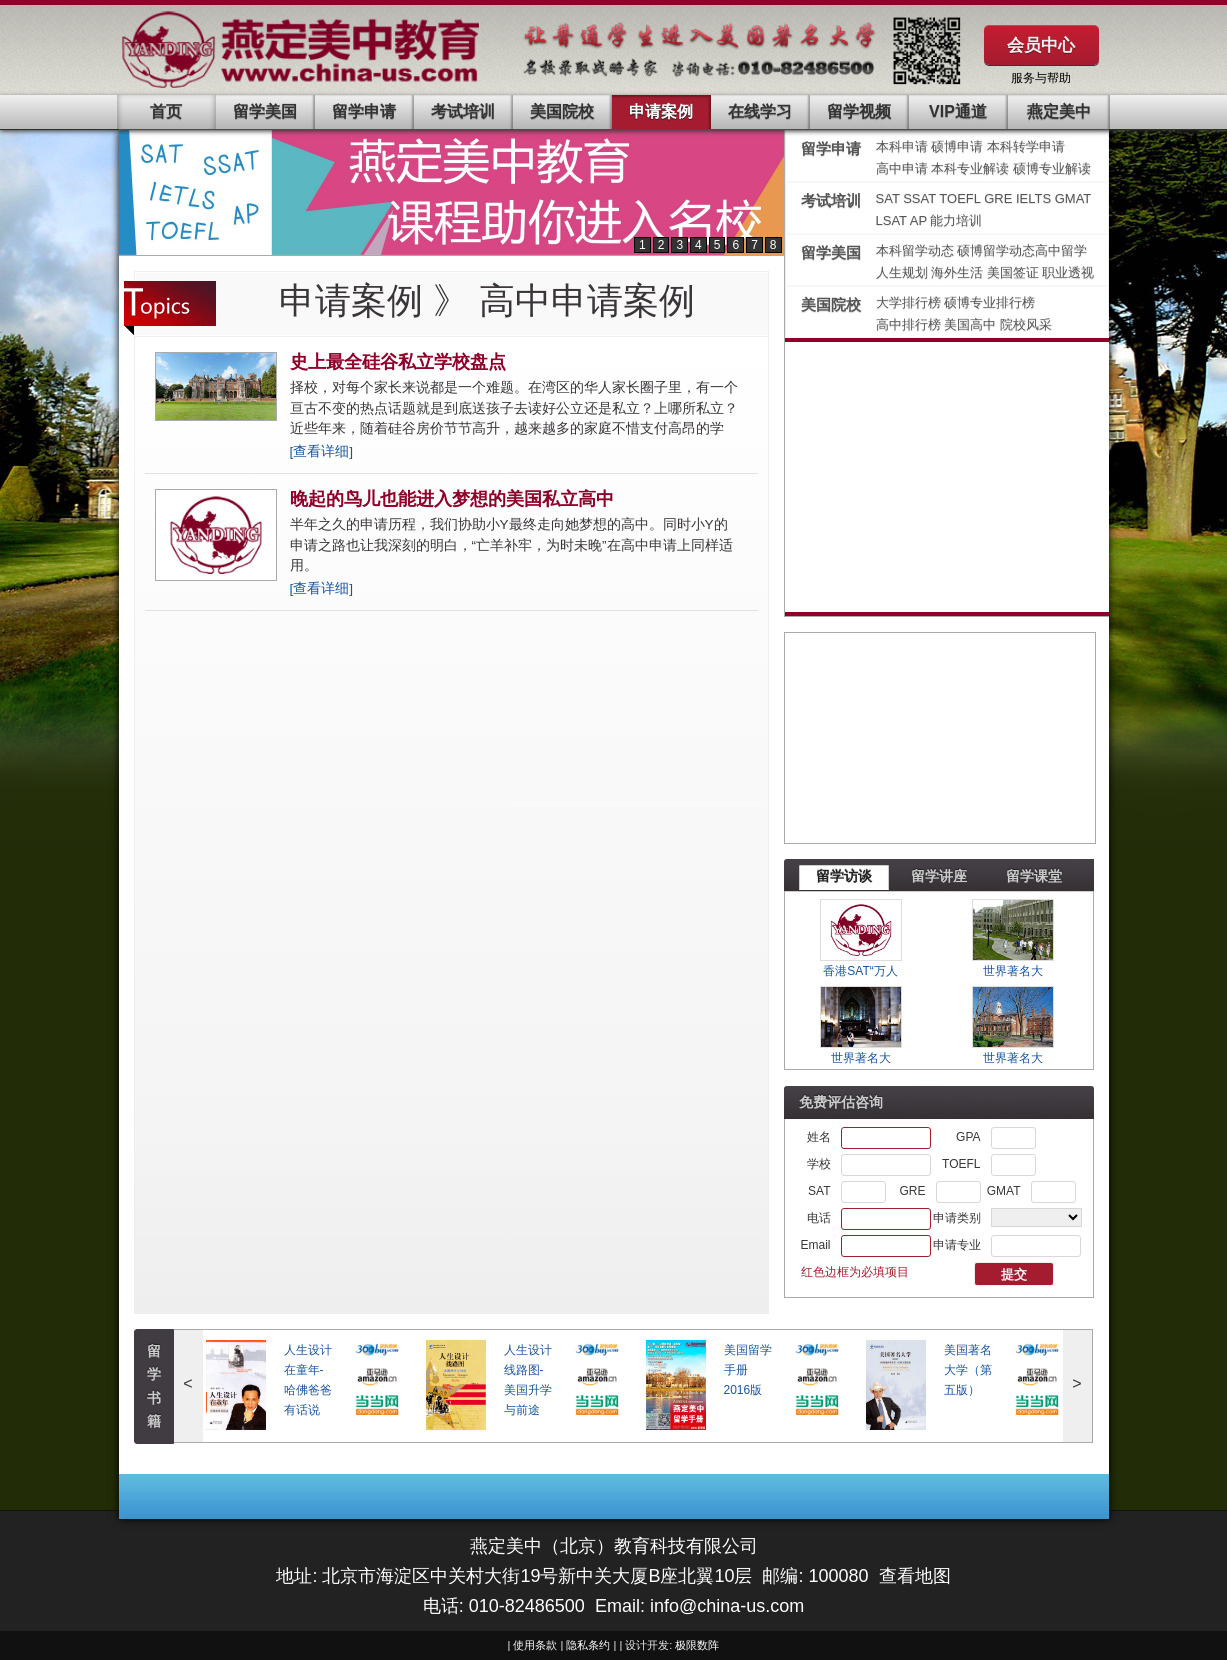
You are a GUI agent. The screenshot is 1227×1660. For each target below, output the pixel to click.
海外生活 (959, 272)
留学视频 (859, 111)
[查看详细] (322, 451)
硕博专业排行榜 (989, 302)
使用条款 (535, 1645)
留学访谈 (844, 876)
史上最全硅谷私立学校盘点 (398, 362)
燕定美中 (1059, 111)
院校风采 (1026, 324)
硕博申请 (957, 146)
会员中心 (1041, 45)
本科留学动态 (915, 250)
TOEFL (961, 198)
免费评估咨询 (841, 1102)
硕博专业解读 (1052, 168)
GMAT (1073, 198)
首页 (166, 111)
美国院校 (562, 111)
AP (918, 220)
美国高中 (972, 324)
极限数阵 (697, 1645)
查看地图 (915, 1576)
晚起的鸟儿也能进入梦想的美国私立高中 (452, 499)
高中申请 (902, 168)
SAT (890, 198)
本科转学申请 (1026, 146)
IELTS (1035, 198)
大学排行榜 (908, 302)
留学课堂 (1034, 876)
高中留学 (1061, 250)
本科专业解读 (972, 168)
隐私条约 (588, 1645)
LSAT (891, 220)
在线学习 (760, 111)
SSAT (921, 198)
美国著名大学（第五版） (968, 1370)
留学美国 (265, 111)
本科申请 (902, 146)
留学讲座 (939, 876)
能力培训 (956, 220)
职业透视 (1068, 272)
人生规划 (904, 272)
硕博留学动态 (996, 250)
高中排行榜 (910, 324)
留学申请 (364, 111)
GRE (1000, 198)
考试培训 (463, 111)
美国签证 (1015, 272)
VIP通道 (958, 111)
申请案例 (661, 111)
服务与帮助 (1041, 78)
